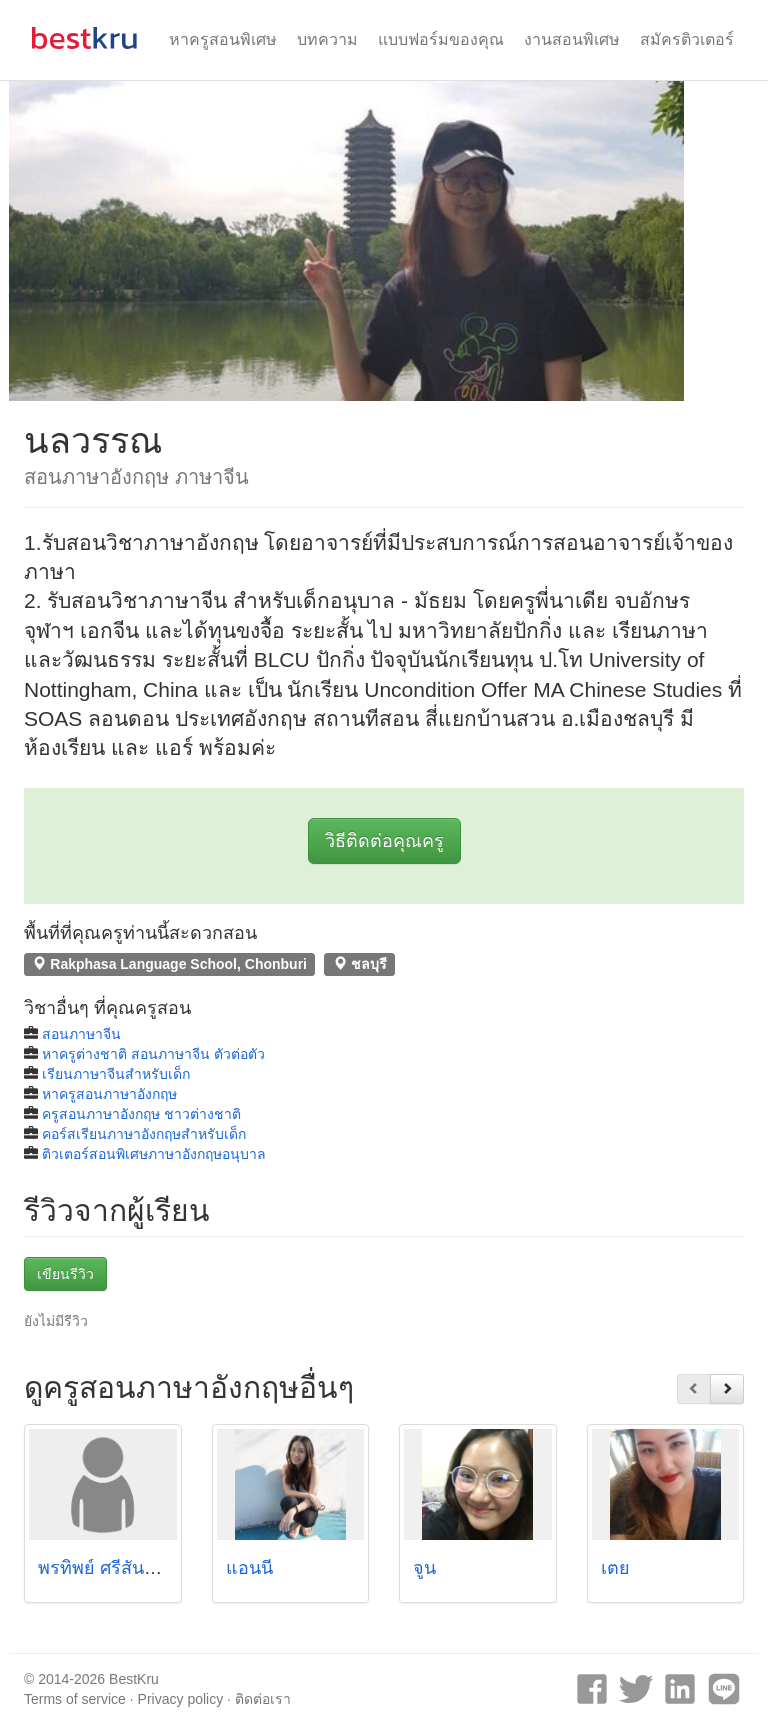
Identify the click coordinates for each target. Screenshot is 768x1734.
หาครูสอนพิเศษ (223, 39)
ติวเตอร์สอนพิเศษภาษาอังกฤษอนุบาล (154, 1154)
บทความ (327, 39)
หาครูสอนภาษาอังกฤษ (109, 1094)
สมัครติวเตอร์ (687, 39)
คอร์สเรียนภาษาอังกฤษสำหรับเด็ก (144, 1134)
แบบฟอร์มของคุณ (441, 39)
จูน (424, 1568)
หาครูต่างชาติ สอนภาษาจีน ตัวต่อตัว (153, 1054)
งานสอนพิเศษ (572, 39)
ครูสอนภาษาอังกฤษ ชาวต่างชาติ (141, 1114)
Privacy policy (181, 1699)
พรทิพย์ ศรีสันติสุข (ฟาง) (133, 1568)
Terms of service (75, 1699)
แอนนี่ (249, 1568)
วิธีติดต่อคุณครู (384, 841)
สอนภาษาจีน (81, 1034)
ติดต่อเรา (263, 1699)
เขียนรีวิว (65, 1274)
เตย (615, 1568)
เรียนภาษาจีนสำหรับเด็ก (116, 1074)
